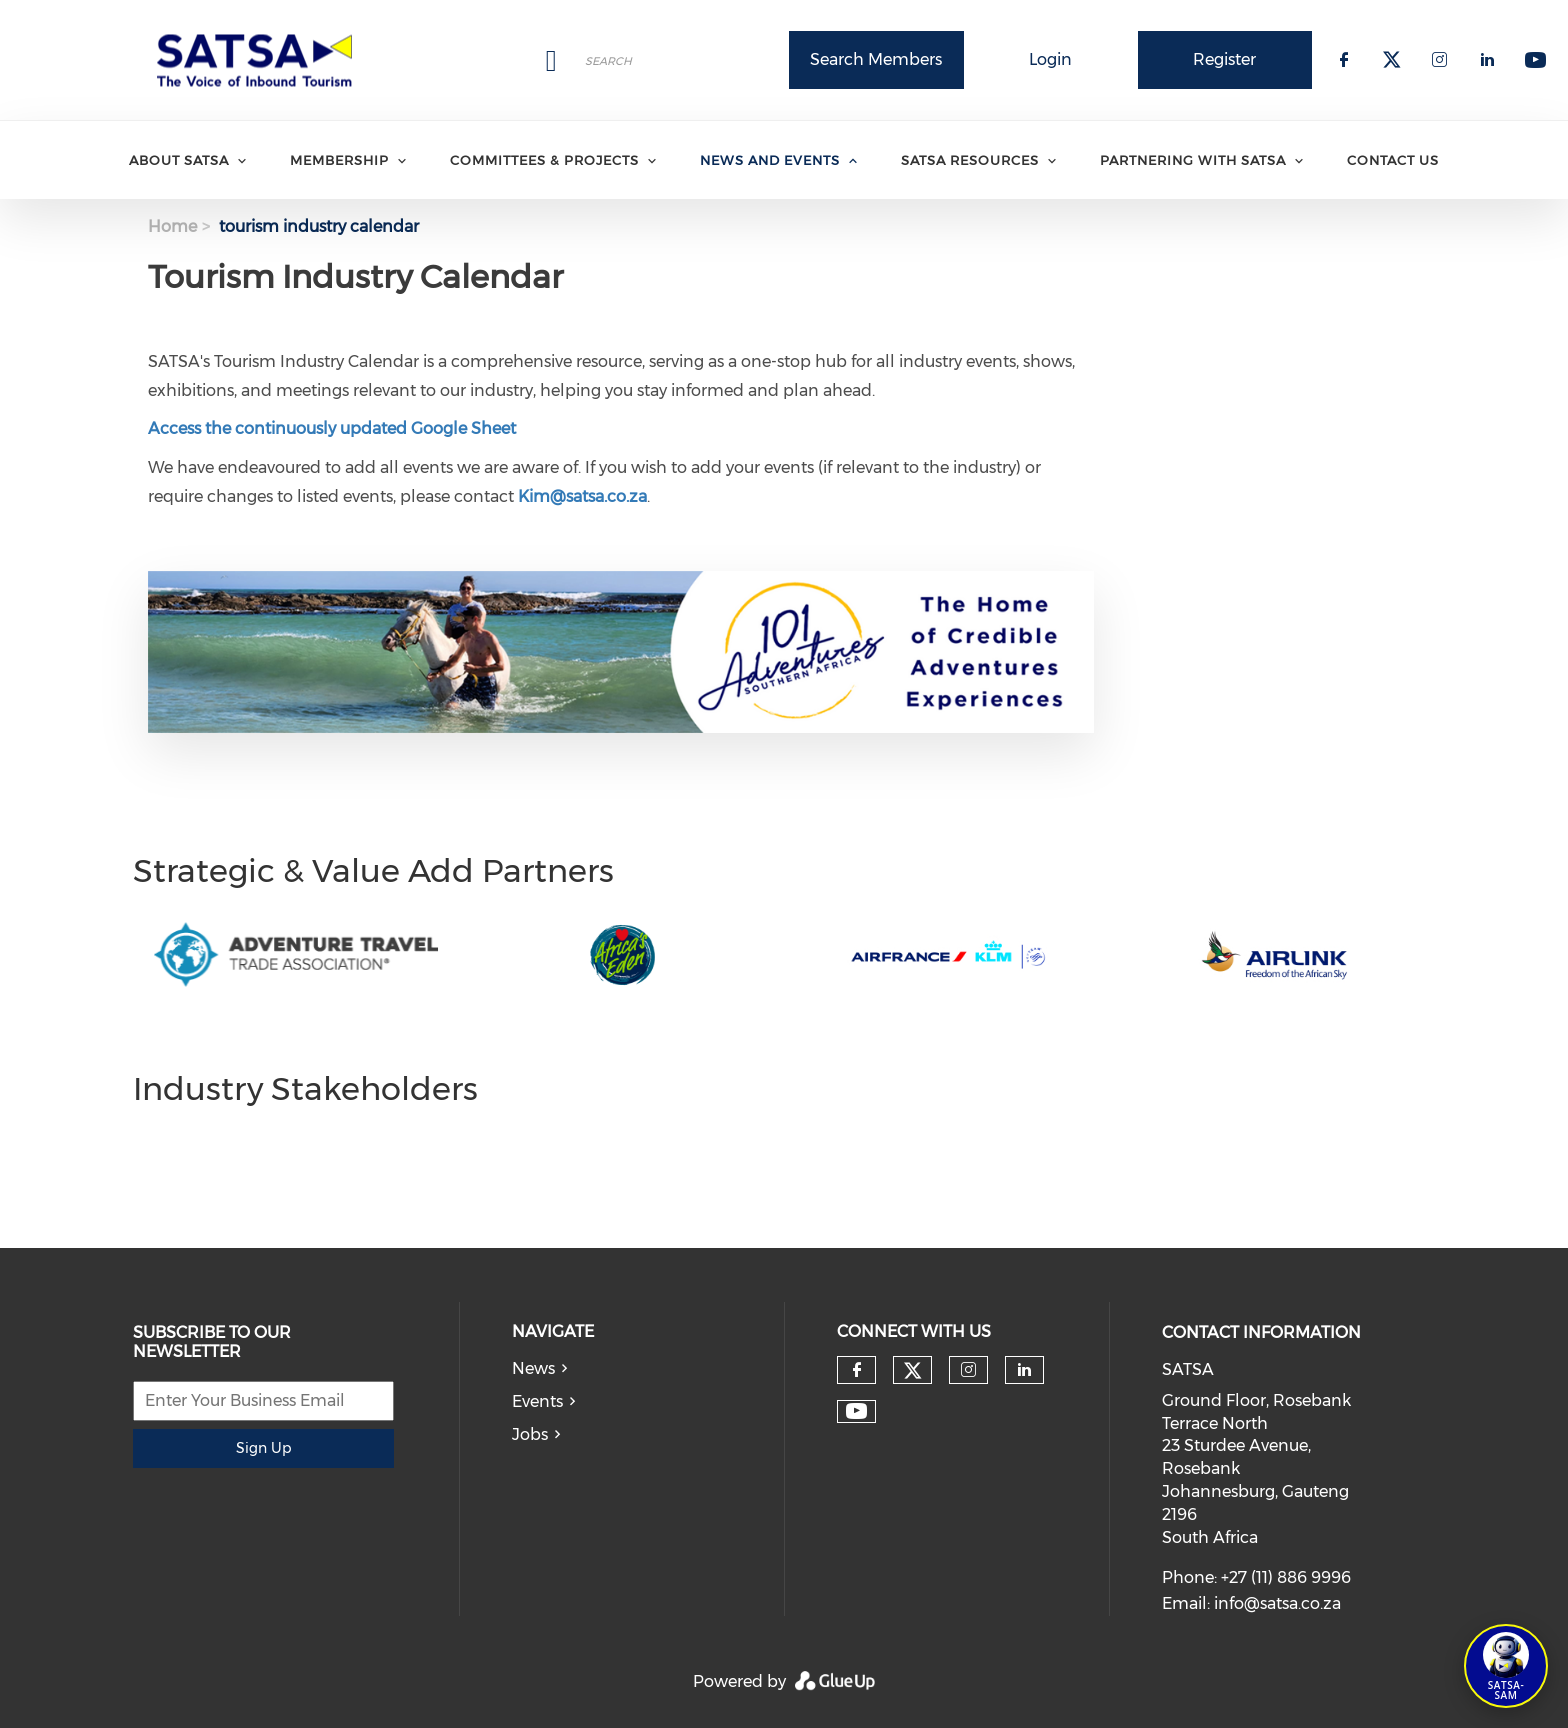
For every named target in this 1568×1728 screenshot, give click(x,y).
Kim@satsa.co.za (582, 496)
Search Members (876, 59)
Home (172, 226)
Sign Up (263, 1448)
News (533, 1368)
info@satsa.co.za (1277, 1603)
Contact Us (1393, 160)
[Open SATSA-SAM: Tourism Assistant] (1506, 1666)
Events (537, 1401)
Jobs (530, 1434)
